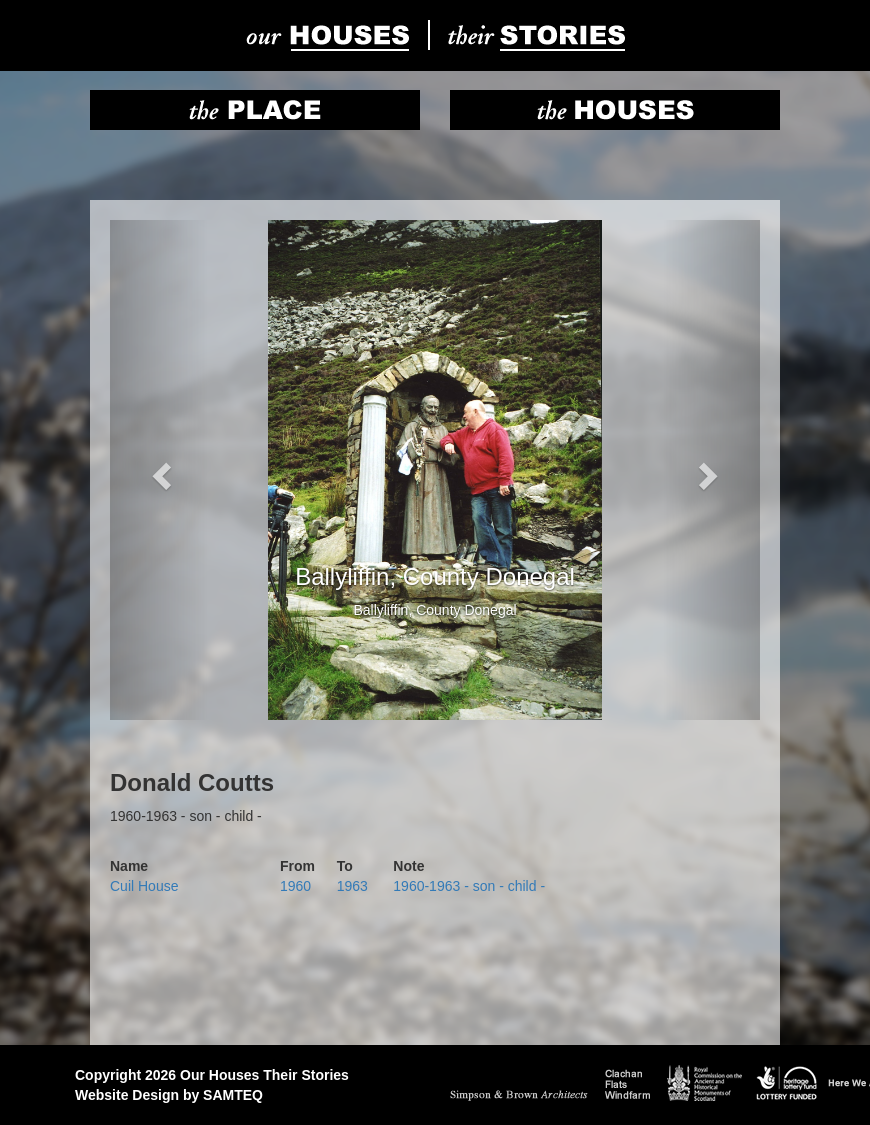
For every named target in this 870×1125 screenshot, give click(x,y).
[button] (159, 470)
